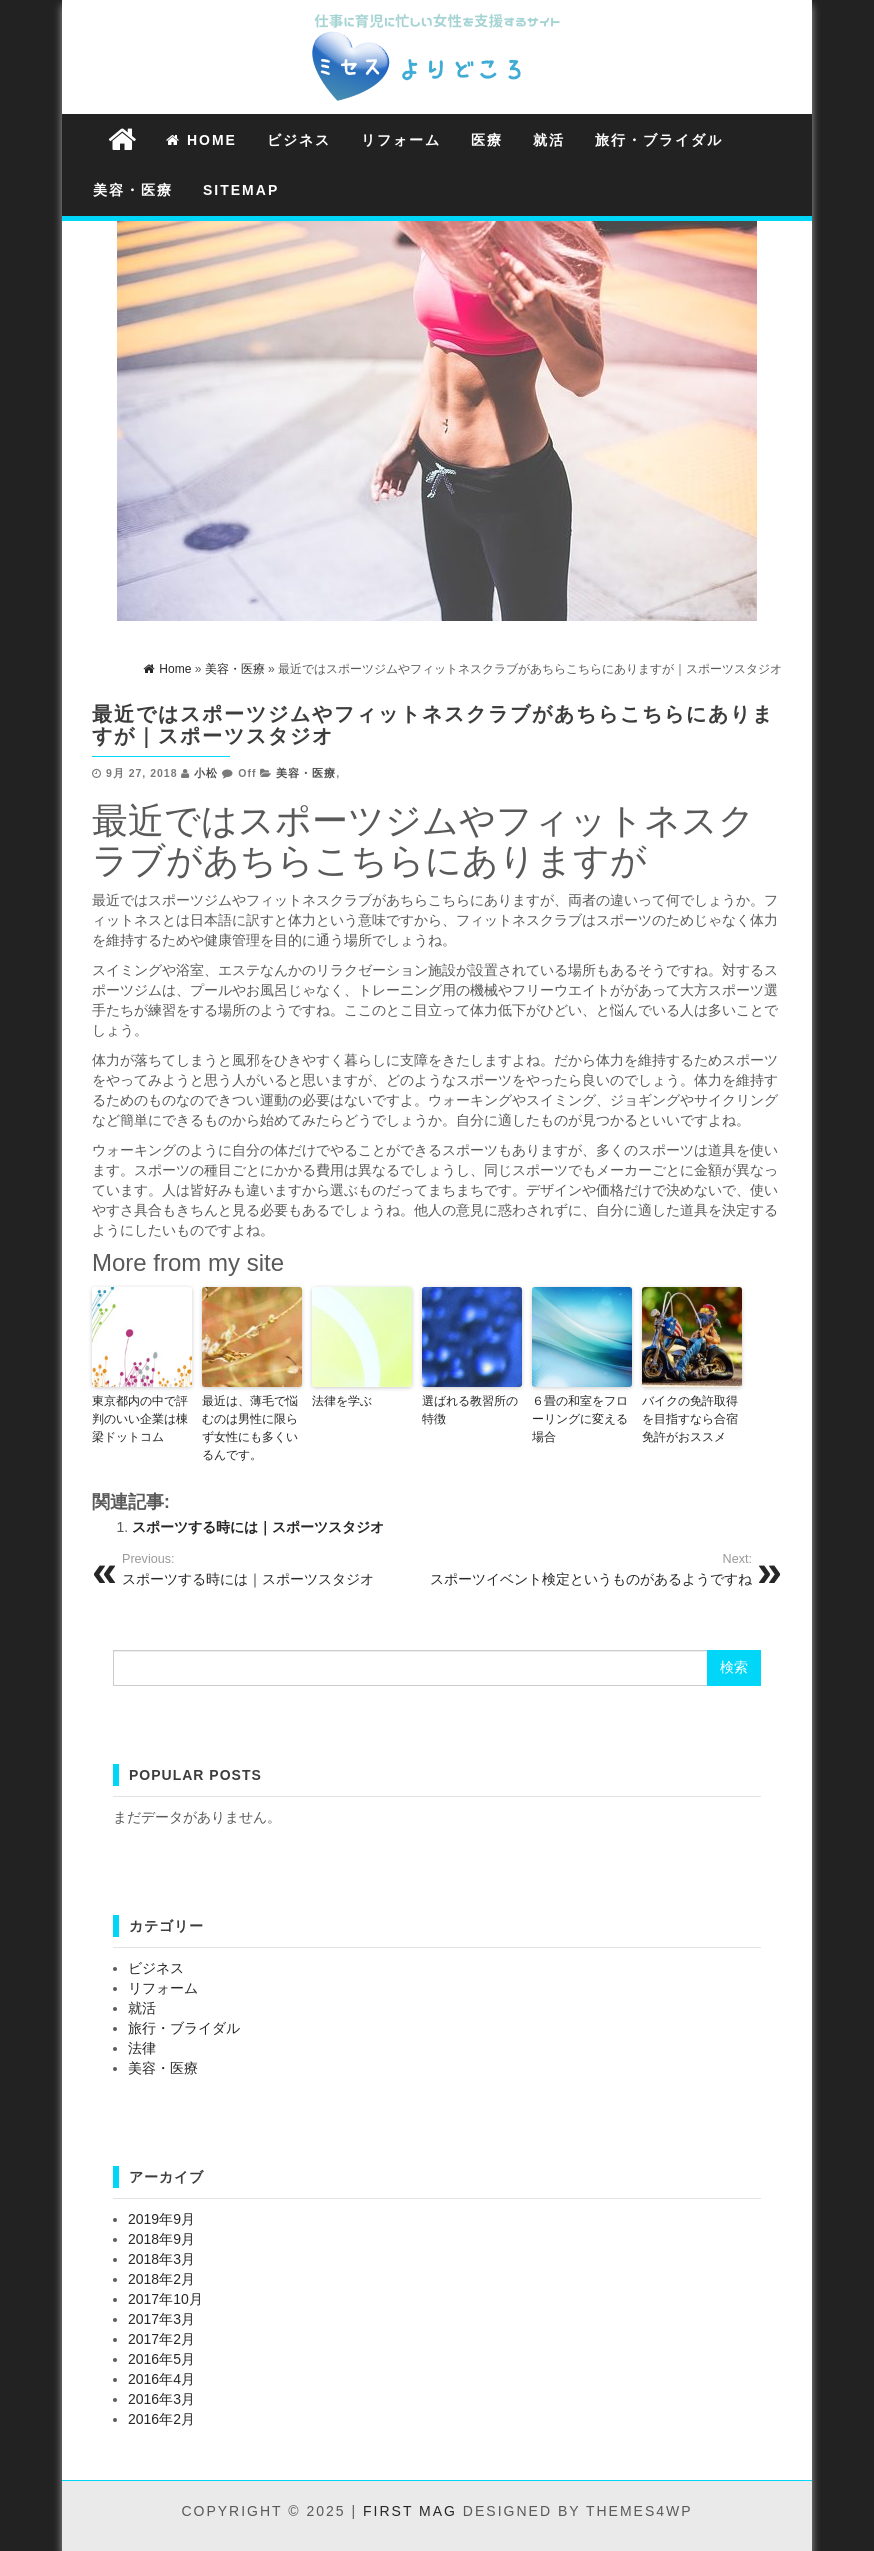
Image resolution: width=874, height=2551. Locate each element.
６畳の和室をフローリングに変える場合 (580, 1419)
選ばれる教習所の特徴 (470, 1410)
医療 (487, 140)
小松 (206, 773)
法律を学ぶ (342, 1401)
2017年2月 (161, 2339)
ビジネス (299, 140)
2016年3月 (161, 2399)
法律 (142, 2048)
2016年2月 (161, 2419)
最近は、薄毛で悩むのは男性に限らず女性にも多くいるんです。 (250, 1428)
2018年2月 (161, 2279)
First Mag (410, 2511)
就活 (549, 140)
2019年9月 (161, 2219)
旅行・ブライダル (659, 140)
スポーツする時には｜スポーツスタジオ (258, 1527)
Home (201, 140)
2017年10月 (165, 2299)
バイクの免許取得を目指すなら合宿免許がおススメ (690, 1419)
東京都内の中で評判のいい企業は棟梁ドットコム (140, 1419)
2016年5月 (161, 2359)
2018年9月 (161, 2239)
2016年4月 (161, 2379)
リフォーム (401, 140)
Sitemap (241, 190)
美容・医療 (133, 190)
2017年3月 (161, 2319)
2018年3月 (161, 2259)
